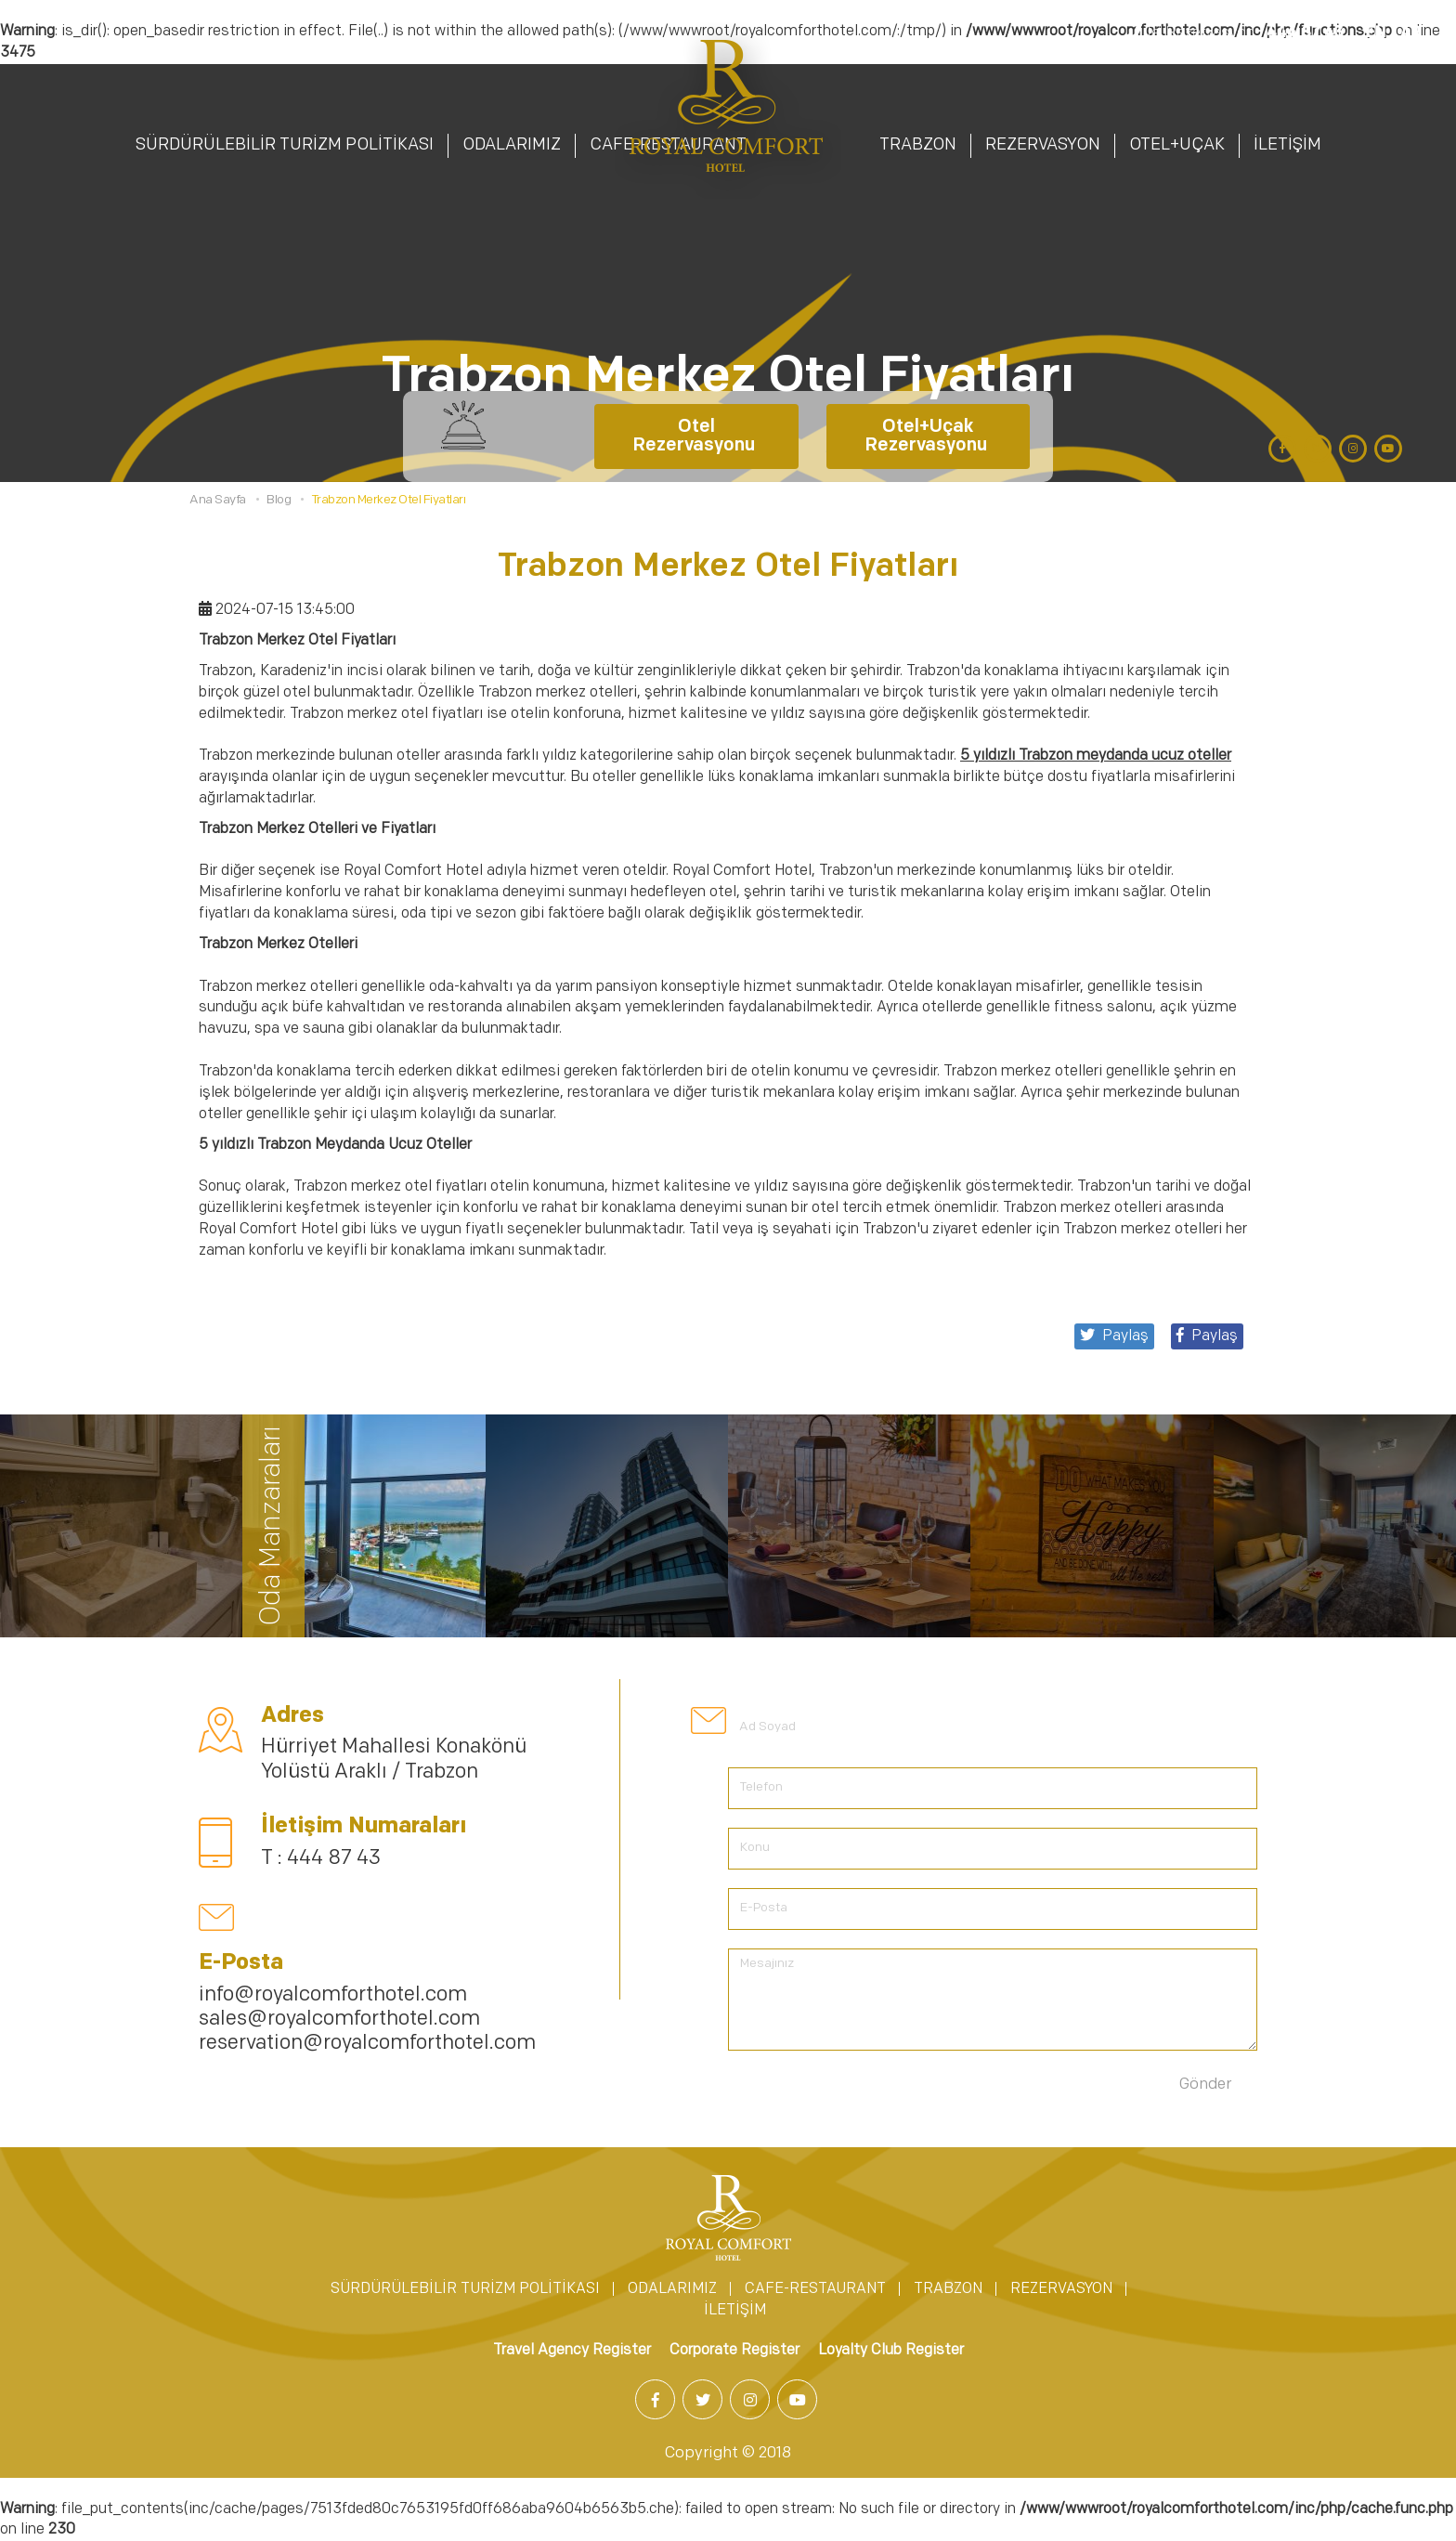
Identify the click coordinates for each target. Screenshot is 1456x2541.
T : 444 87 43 (321, 1859)
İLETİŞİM (1287, 145)
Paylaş (1207, 1335)
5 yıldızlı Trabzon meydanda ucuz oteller (1095, 756)
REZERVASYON (1042, 145)
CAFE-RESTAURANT (815, 2289)
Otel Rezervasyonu (696, 436)
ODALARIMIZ (511, 145)
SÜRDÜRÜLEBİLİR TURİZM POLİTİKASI (285, 145)
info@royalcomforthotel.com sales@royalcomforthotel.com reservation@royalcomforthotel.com (367, 2020)
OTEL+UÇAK (1177, 145)
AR (1410, 33)
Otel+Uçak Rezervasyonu (928, 436)
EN (1375, 33)
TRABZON (917, 145)
